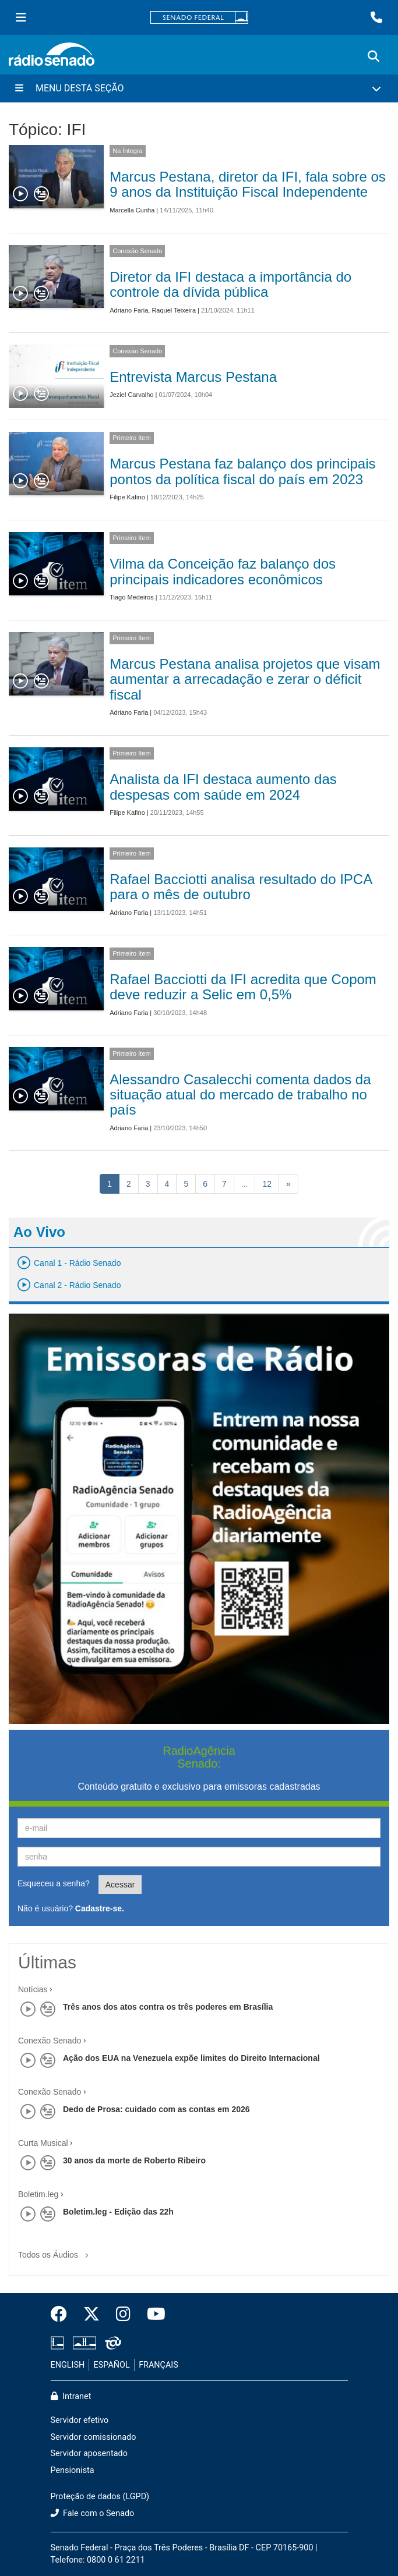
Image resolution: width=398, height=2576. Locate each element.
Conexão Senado (137, 250)
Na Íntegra (127, 150)
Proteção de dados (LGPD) (100, 2497)
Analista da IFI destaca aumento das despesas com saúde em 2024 (223, 786)
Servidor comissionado (93, 2437)
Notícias (33, 1989)
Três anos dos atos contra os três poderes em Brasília (168, 2006)
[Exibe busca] (373, 56)
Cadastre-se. (99, 1908)
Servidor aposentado (89, 2453)
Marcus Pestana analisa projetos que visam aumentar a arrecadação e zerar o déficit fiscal (245, 679)
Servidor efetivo (80, 2420)
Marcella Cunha (132, 210)
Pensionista (72, 2470)
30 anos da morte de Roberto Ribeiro (134, 2160)
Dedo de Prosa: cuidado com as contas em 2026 (156, 2109)
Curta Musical (43, 2143)
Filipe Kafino (127, 497)
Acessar (120, 1884)
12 (267, 1183)
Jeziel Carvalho (131, 394)
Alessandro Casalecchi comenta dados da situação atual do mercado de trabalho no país (240, 1094)
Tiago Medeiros (131, 597)
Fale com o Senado (93, 2513)
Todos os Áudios (55, 2251)
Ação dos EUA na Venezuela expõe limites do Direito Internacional (191, 2058)
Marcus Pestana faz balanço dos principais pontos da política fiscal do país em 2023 (242, 471)
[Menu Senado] (21, 17)
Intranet (71, 2396)
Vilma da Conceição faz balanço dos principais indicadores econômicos (223, 571)
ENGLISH (68, 2365)
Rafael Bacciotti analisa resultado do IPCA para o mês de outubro (241, 886)
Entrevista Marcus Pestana (193, 377)
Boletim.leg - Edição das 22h (118, 2211)
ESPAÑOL (112, 2365)
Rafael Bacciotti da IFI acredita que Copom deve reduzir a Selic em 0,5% (243, 986)
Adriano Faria (129, 310)
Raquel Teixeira (174, 310)
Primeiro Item (131, 437)
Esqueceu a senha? (53, 1883)
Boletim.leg (38, 2194)
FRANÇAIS (158, 2365)
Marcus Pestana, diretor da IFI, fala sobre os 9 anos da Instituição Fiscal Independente (248, 184)
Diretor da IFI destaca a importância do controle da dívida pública (230, 284)
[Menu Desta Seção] (199, 88)
